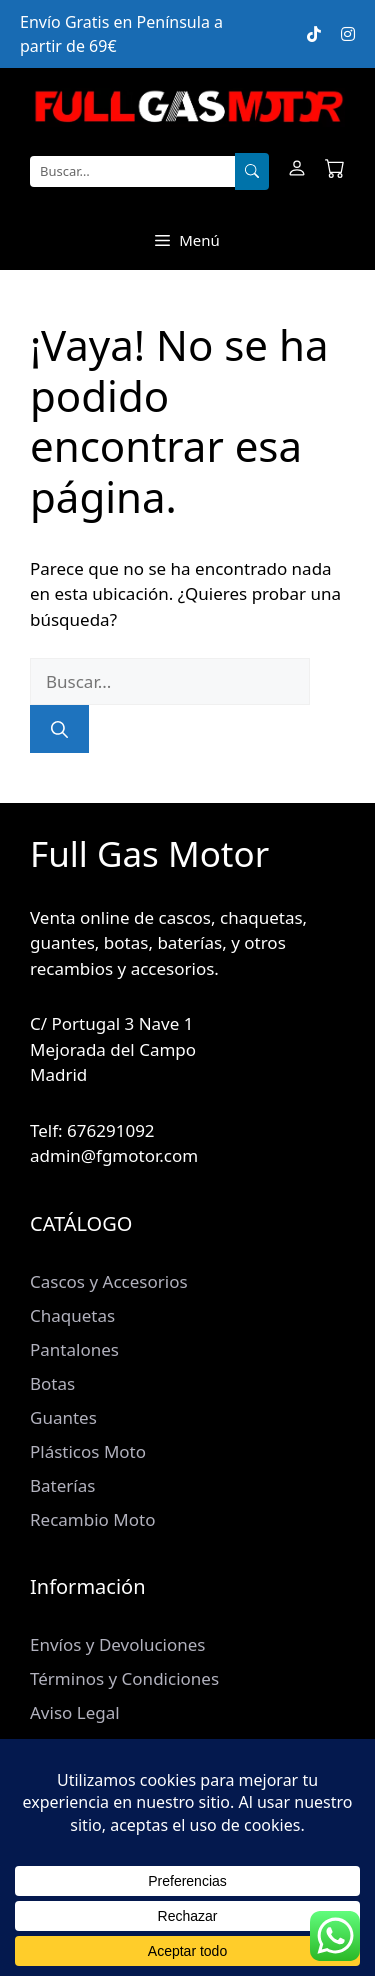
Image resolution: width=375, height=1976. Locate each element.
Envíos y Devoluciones (117, 1644)
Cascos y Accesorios (109, 1281)
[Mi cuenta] (297, 171)
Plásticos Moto (88, 1451)
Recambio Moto (92, 1519)
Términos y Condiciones (124, 1678)
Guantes (63, 1417)
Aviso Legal (75, 1712)
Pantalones (74, 1349)
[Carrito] (335, 171)
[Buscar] (252, 172)
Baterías (62, 1485)
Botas (52, 1383)
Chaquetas (72, 1315)
